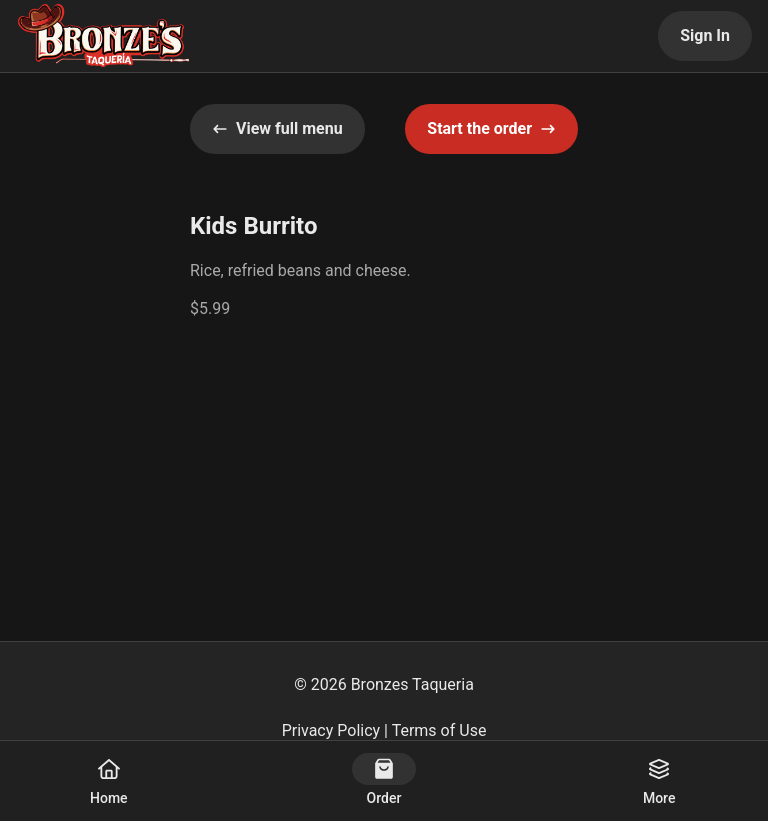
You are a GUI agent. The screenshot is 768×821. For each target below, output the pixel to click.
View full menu (277, 128)
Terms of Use (439, 730)
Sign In (705, 35)
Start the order (491, 128)
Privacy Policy (331, 730)
